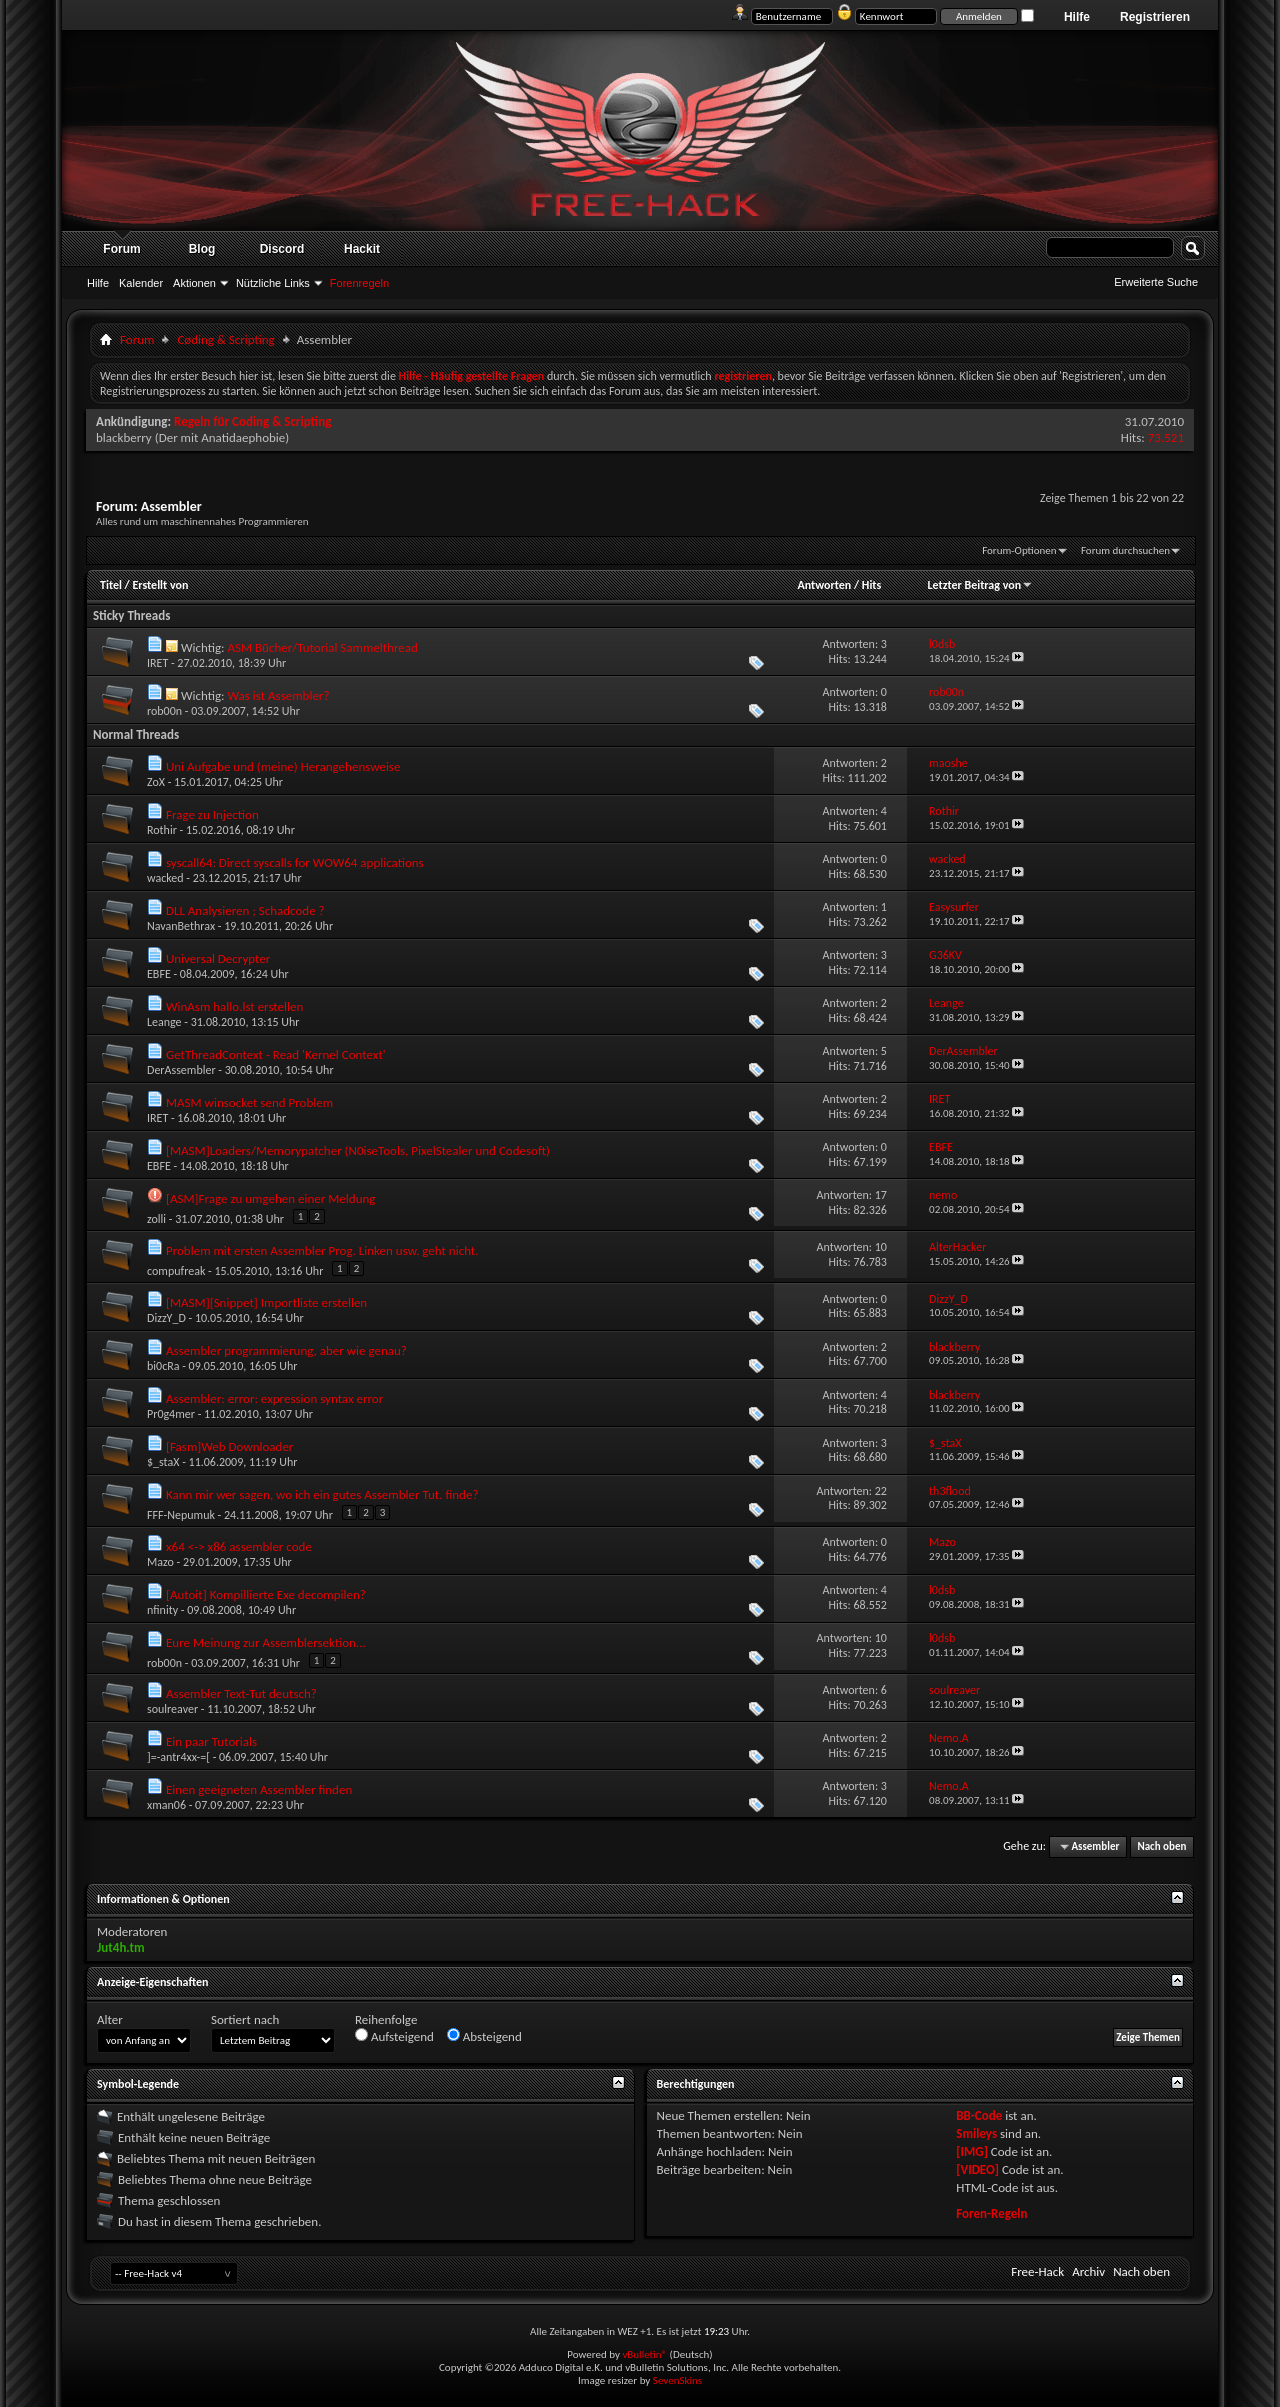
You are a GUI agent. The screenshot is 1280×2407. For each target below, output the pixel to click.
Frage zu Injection (212, 814)
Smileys (976, 2133)
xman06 (166, 1805)
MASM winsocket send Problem (249, 1102)
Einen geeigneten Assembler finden (259, 1789)
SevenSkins (677, 2380)
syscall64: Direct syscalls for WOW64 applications (295, 862)
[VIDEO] (977, 2169)
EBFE (159, 974)
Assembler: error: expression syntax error (274, 1398)
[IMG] (972, 2151)
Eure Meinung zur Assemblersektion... (266, 1642)
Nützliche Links (273, 283)
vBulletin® (644, 2354)
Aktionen (194, 283)
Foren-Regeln (991, 2213)
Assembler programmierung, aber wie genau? (286, 1350)
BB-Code (979, 2115)
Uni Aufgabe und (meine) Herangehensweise (283, 766)
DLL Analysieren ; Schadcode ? (245, 910)
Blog (202, 249)
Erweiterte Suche (1156, 282)
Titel (111, 585)
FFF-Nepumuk (181, 1515)
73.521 (1166, 437)
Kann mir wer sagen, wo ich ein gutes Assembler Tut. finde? (322, 1494)
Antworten (824, 585)
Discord (282, 249)
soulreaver (172, 1709)
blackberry (124, 437)
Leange (164, 1022)
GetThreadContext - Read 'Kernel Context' (276, 1054)
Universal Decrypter (218, 958)
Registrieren (1155, 17)
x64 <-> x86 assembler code (239, 1546)
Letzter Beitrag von (981, 585)
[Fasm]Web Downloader (229, 1446)
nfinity (162, 1610)
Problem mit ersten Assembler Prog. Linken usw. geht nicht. (322, 1250)
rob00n (164, 711)
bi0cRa (163, 1366)
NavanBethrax (181, 926)
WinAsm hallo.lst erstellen (234, 1006)
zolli (156, 1219)
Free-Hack (1037, 2271)
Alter (110, 2019)
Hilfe (1077, 17)
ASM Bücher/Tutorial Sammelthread (322, 647)
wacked (165, 878)
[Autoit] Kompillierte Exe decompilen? (266, 1594)
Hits (871, 585)
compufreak (176, 1271)
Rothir (162, 830)
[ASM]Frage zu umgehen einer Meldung (270, 1198)
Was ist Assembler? (278, 695)
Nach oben (1161, 1846)
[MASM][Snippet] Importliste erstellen (266, 1302)
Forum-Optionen (1019, 550)
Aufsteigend (394, 2036)
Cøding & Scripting (225, 339)
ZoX (156, 782)
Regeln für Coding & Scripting (252, 421)
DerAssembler (181, 1070)
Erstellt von (160, 585)
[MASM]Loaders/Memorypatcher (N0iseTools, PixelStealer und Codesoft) (358, 1150)
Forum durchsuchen (1125, 550)
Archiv (1088, 2271)
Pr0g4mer (171, 1414)
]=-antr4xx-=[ (178, 1757)
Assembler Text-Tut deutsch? (241, 1693)
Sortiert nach (245, 2019)
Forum (121, 249)
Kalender (141, 283)
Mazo (160, 1562)
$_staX (163, 1462)
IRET (157, 663)
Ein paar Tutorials (211, 1741)
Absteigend (484, 2036)
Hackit (362, 249)
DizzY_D (166, 1318)
